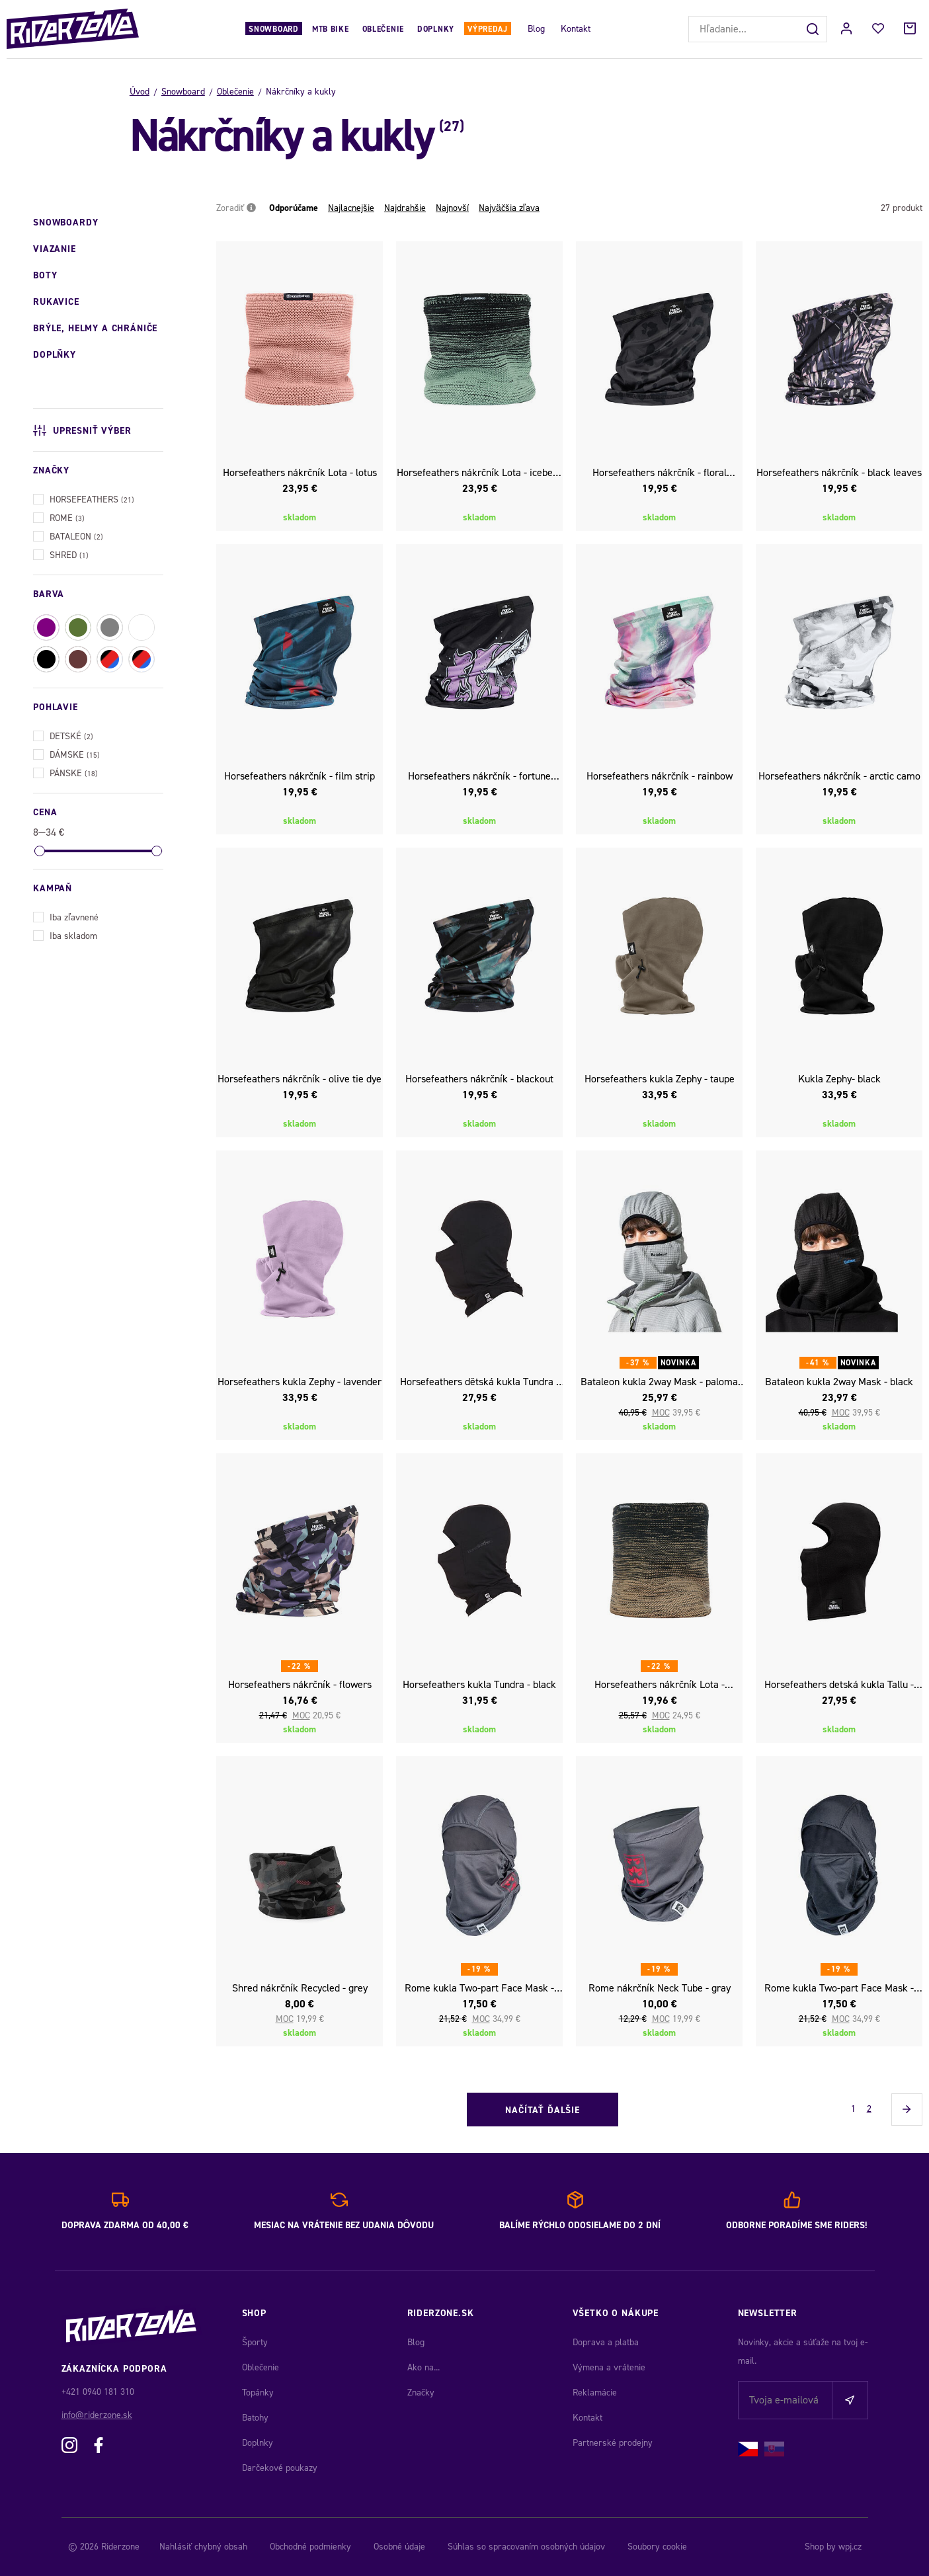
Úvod (139, 91)
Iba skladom (65, 934)
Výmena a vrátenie (609, 2367)
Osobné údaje (399, 2546)
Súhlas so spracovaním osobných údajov (526, 2546)
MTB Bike (330, 29)
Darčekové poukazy (279, 2468)
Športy (255, 2342)
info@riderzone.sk (96, 2415)
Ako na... (423, 2367)
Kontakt (575, 28)
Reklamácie (595, 2392)
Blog (536, 28)
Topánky (258, 2392)
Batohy (255, 2417)
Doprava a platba (606, 2342)
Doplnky (435, 29)
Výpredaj (487, 29)
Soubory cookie (657, 2546)
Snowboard (273, 29)
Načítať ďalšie (542, 2110)
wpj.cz (850, 2546)
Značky (420, 2392)
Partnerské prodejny (613, 2442)
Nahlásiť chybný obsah (203, 2546)
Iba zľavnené (66, 916)
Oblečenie (383, 29)
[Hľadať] (814, 29)
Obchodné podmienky (310, 2546)
